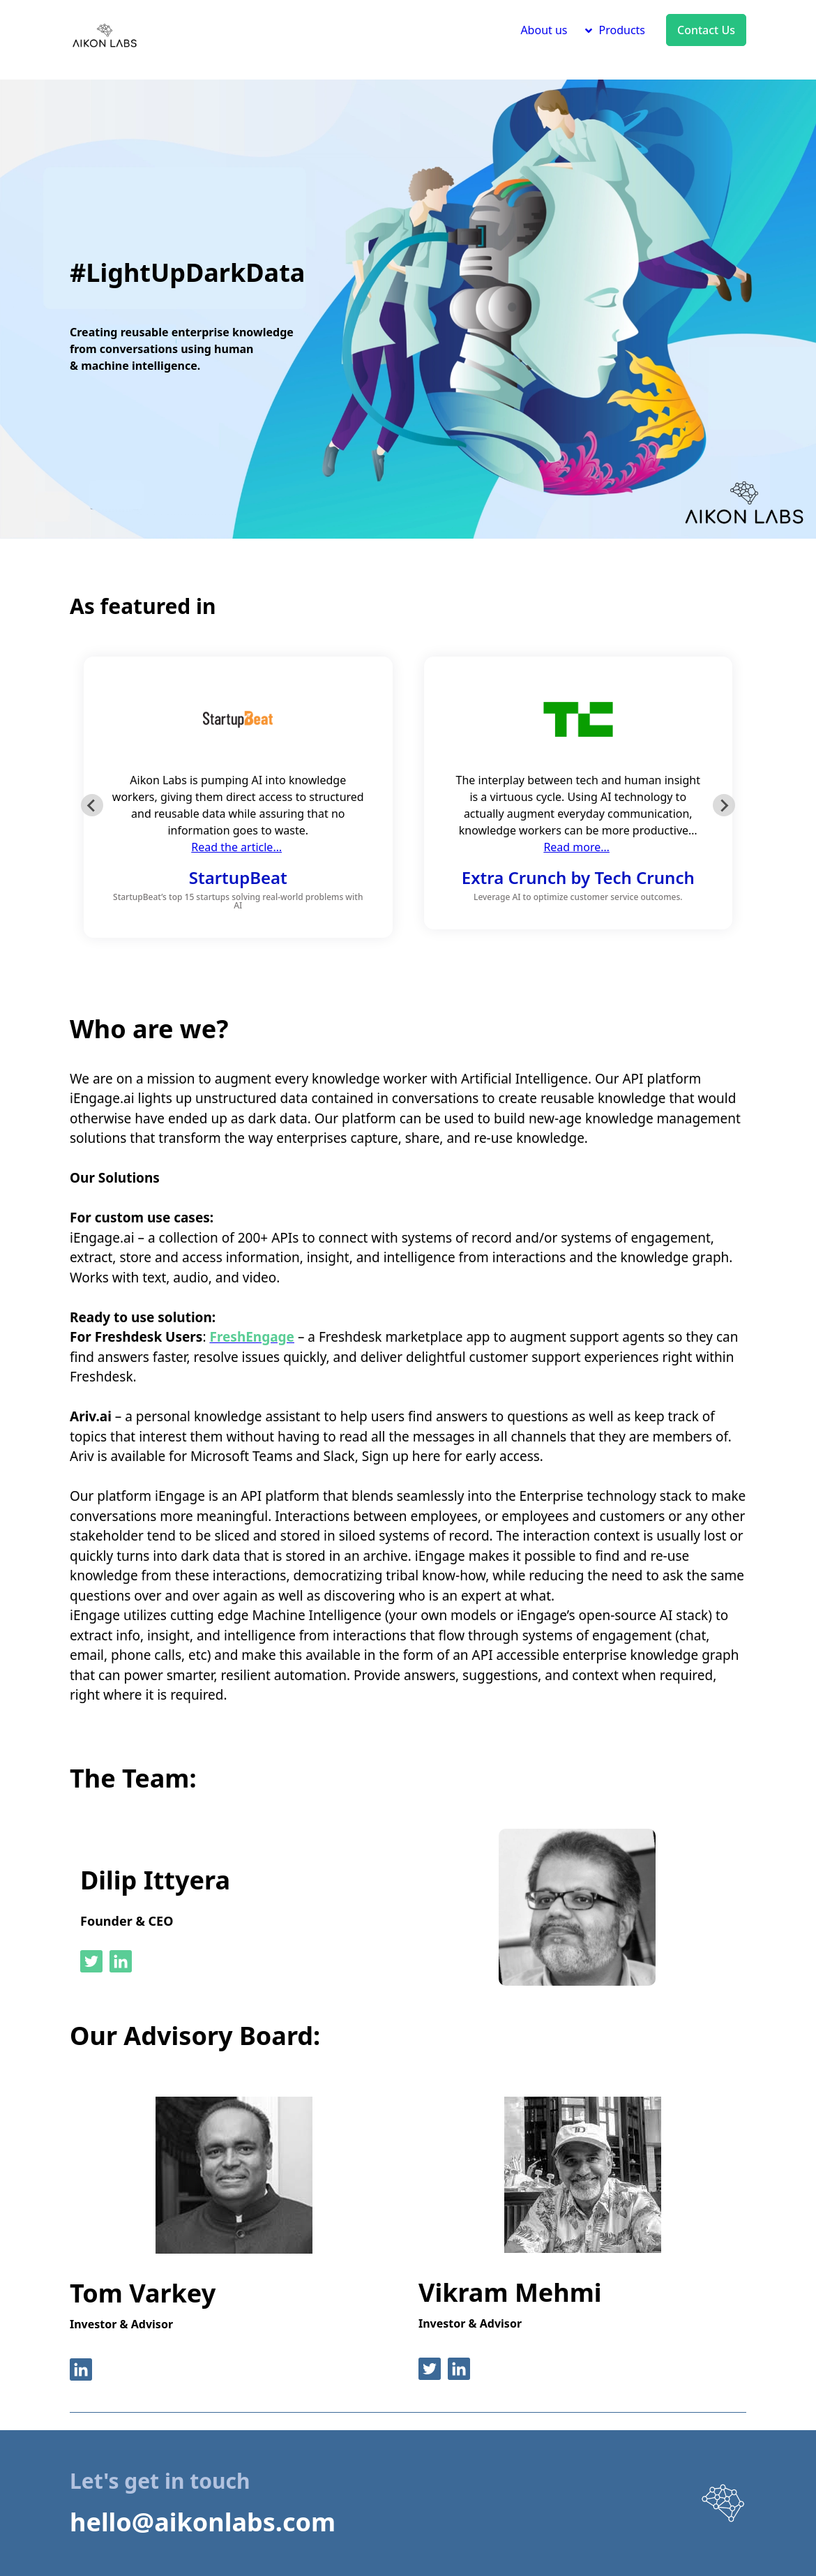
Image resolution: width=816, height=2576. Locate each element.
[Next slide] (724, 805)
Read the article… (236, 847)
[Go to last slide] (92, 805)
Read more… (576, 847)
